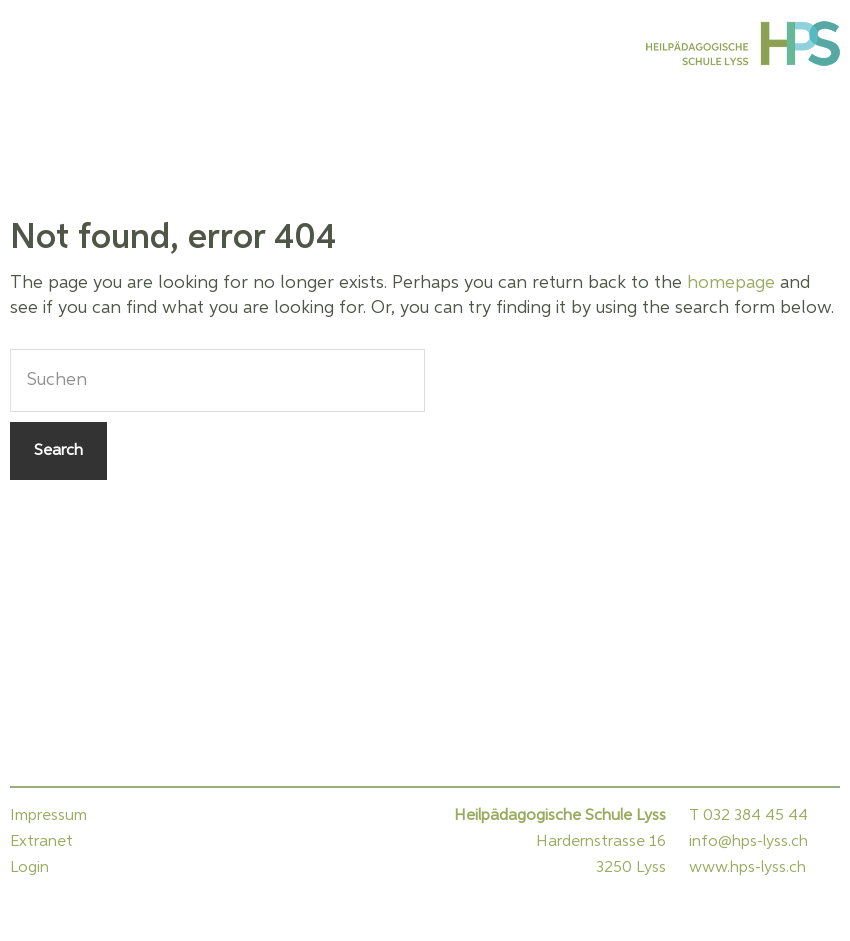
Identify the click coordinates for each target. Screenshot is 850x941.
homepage (731, 283)
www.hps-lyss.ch (747, 868)
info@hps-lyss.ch (748, 842)
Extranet (41, 842)
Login (29, 868)
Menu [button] (35, 43)
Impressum (48, 816)
